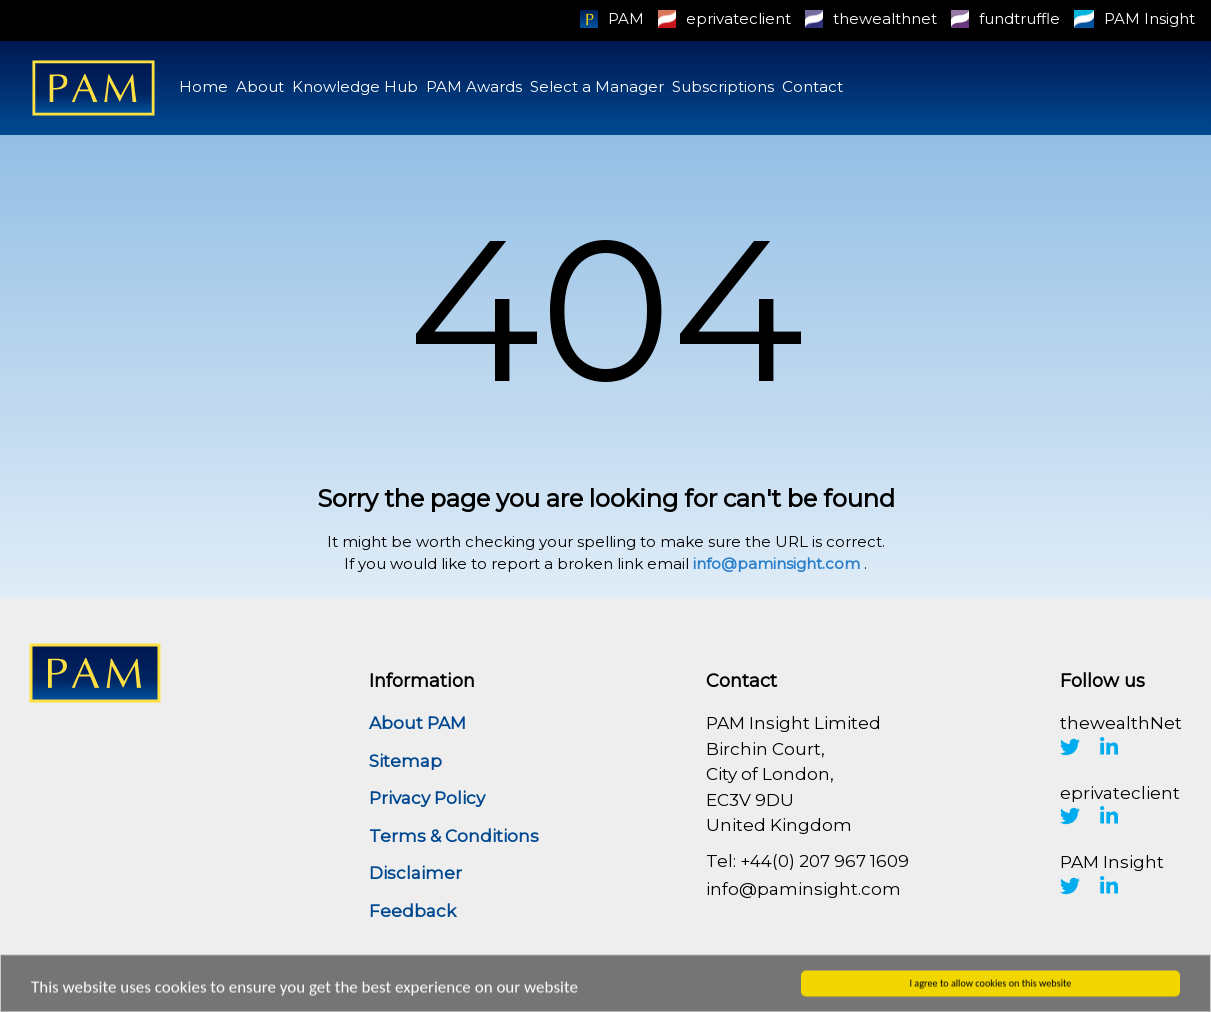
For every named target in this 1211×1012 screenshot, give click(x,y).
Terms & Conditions (454, 836)
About (260, 86)
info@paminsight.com (776, 563)
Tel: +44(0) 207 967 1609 (807, 861)
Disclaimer (415, 873)
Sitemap (405, 761)
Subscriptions (723, 86)
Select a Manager (597, 86)
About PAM (417, 723)
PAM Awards (474, 86)
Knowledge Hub (355, 86)
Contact (812, 86)
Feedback (412, 911)
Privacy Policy (427, 798)
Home (203, 86)
